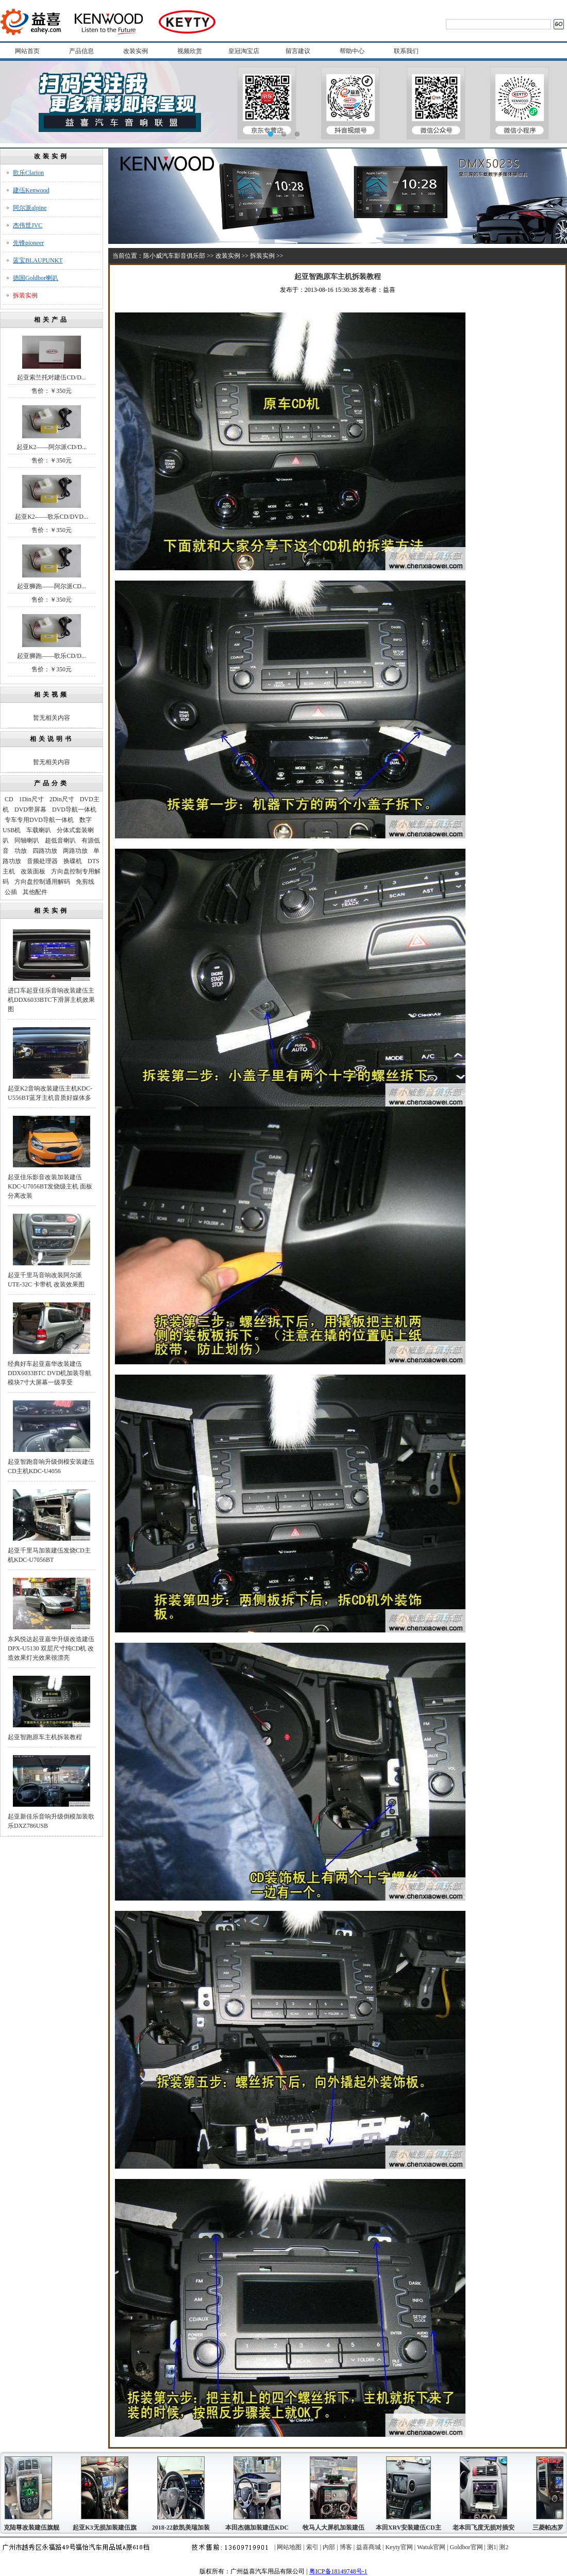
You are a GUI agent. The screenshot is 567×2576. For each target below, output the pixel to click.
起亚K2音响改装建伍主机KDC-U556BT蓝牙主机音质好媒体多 (50, 1093)
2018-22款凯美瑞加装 (183, 2527)
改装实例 (135, 51)
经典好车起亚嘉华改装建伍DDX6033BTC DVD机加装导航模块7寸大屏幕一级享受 (49, 1373)
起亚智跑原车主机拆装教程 (45, 1737)
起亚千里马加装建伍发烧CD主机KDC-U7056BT (49, 1555)
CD (9, 799)
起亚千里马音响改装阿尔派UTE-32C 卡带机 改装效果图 (46, 1280)
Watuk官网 (431, 2547)
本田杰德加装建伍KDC (259, 2527)
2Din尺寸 (61, 799)
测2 (503, 2547)
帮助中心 (352, 51)
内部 (329, 2547)
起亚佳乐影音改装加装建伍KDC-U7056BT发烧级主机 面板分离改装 (50, 1186)
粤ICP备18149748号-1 (338, 2571)
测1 (491, 2547)
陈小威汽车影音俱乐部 (174, 255)
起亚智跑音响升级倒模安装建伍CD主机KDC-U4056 (51, 1466)
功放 (20, 850)
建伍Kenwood (31, 190)
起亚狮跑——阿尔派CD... (51, 586)
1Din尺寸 (31, 799)
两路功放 (75, 850)
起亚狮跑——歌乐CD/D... (51, 655)
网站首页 (27, 51)
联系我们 (406, 51)
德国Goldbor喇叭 (35, 278)
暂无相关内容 (51, 717)
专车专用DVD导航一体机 (39, 819)
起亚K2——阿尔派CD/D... (51, 447)
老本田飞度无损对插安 (486, 2527)
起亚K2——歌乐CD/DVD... (51, 516)
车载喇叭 (38, 830)
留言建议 (298, 51)
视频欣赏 (189, 51)
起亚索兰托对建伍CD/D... (51, 377)
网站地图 (289, 2547)
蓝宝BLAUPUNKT (38, 260)
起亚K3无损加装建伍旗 (107, 2527)
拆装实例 (25, 295)
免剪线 (85, 881)
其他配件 (35, 892)
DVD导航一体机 (74, 809)
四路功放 (44, 850)
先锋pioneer (28, 242)
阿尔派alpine (29, 207)
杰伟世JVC (27, 225)
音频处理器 (42, 861)
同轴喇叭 (26, 840)
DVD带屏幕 (30, 809)
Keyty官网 (398, 2547)
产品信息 (81, 51)
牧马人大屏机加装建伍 (336, 2527)
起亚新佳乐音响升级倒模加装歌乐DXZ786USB (51, 1821)
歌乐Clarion (28, 172)
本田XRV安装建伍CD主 (411, 2527)
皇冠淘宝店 (243, 51)
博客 (346, 2547)
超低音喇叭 (60, 840)
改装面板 (33, 871)
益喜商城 (368, 2547)
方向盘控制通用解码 (42, 881)
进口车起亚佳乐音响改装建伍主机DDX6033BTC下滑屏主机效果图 (51, 1000)
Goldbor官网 (466, 2547)
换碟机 (72, 861)
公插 (11, 892)
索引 (312, 2547)
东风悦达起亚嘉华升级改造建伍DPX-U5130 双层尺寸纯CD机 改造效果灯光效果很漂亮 (51, 1648)
